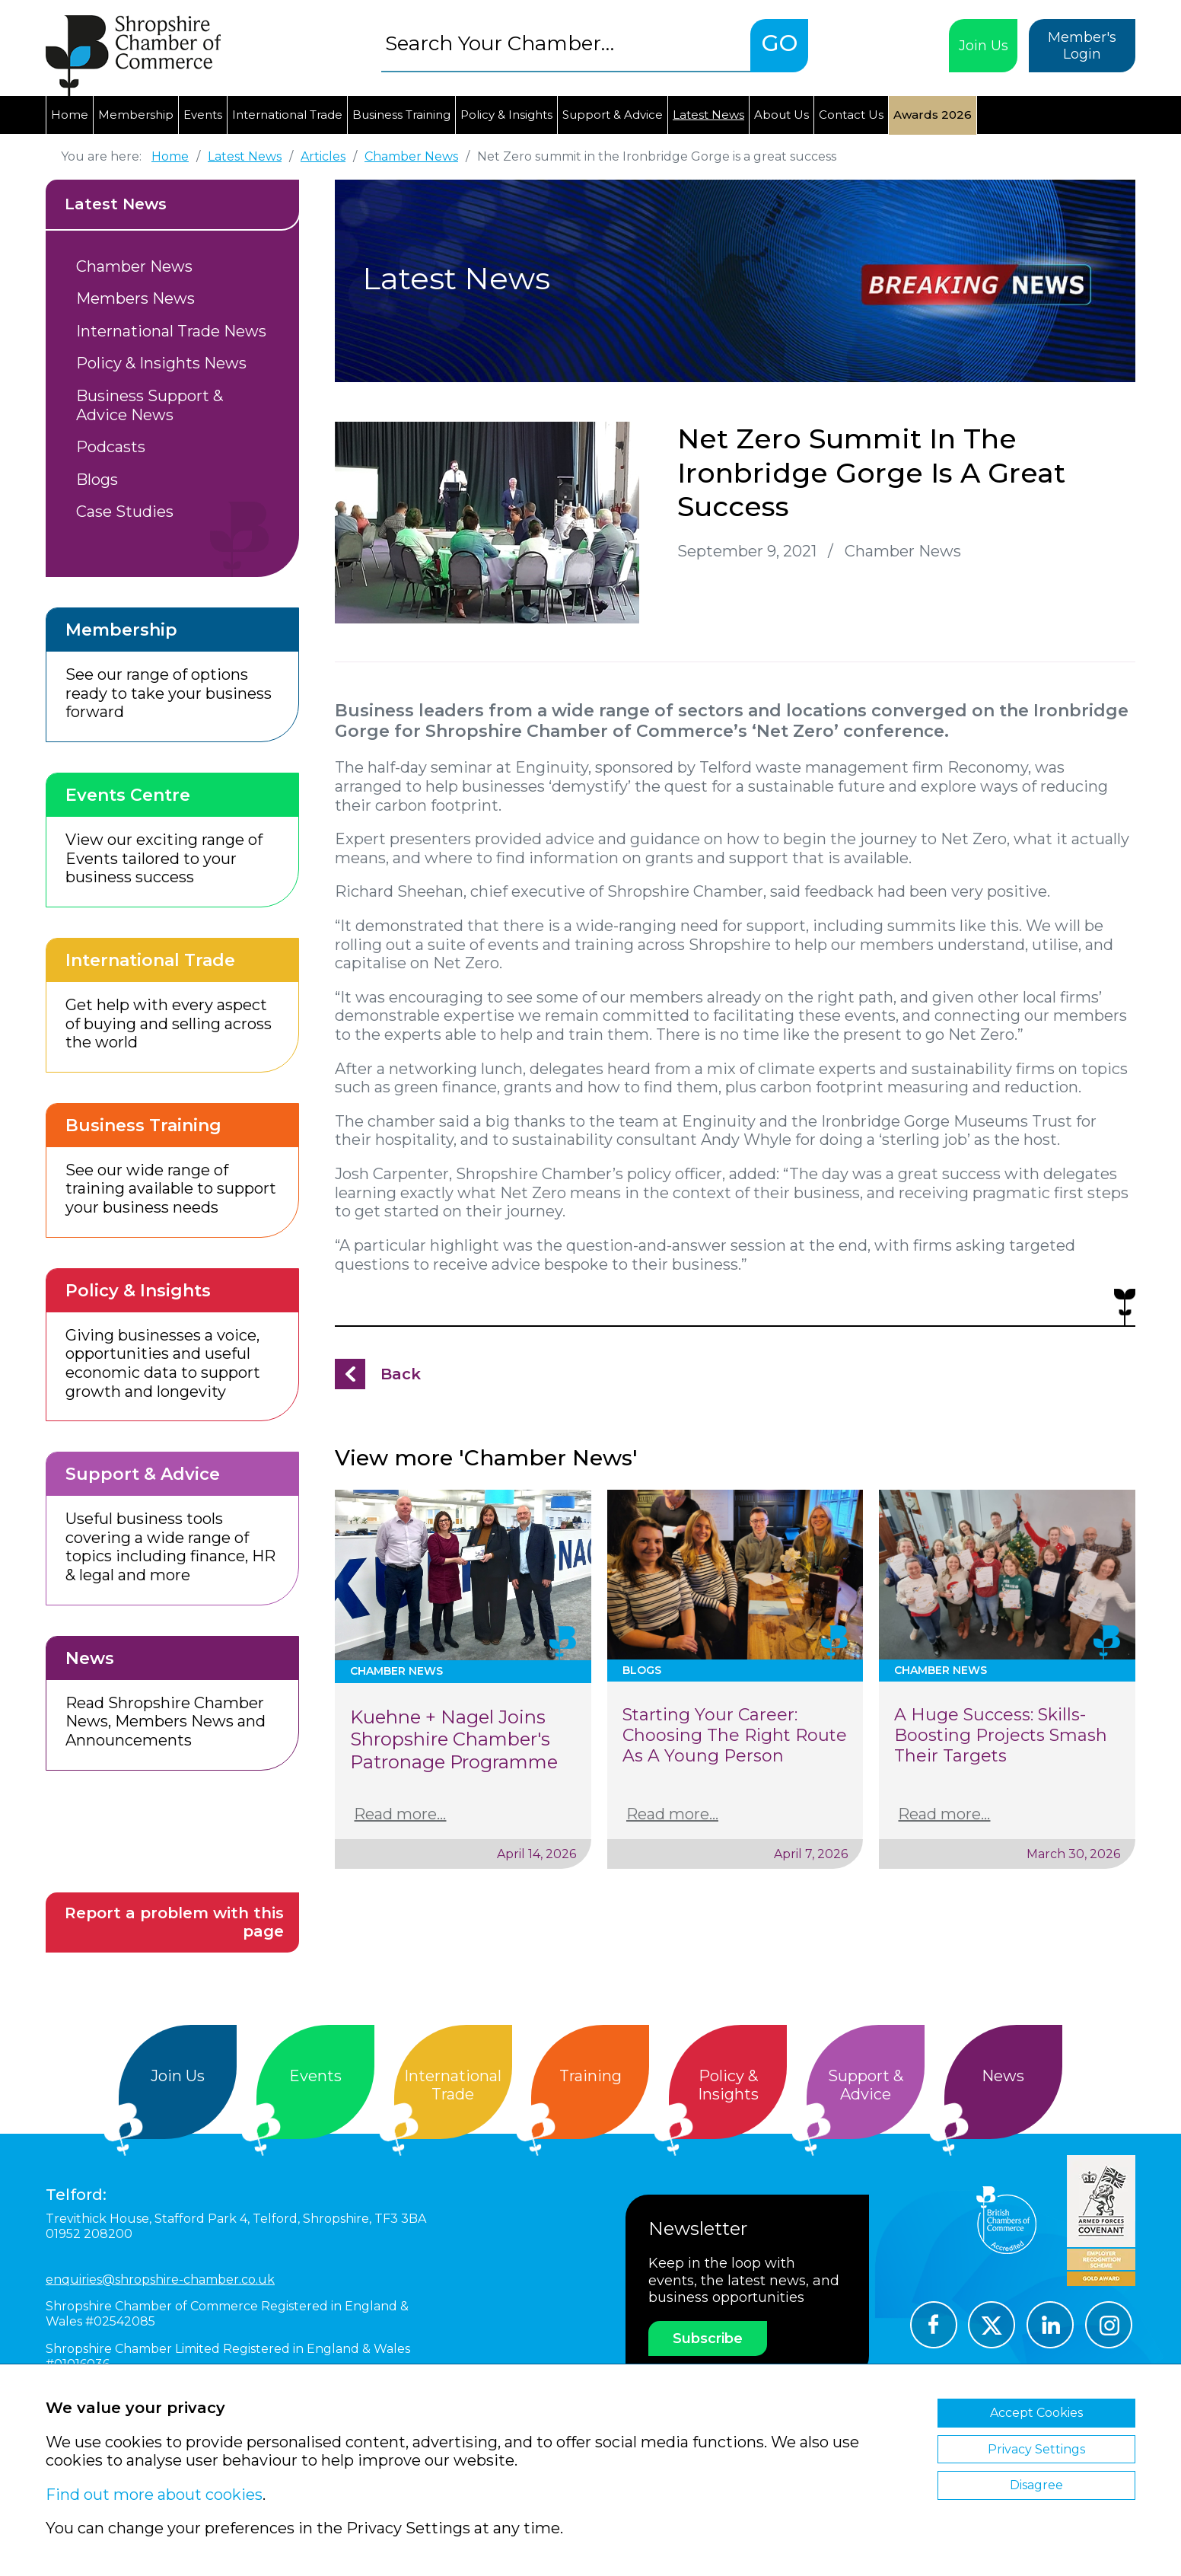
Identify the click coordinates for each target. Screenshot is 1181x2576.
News (1003, 2076)
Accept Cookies (1036, 2412)
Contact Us (851, 114)
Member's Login (1082, 45)
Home (69, 114)
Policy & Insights (506, 114)
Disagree (1036, 2485)
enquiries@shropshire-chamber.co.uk (160, 2279)
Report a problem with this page (174, 1922)
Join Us (983, 45)
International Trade (287, 114)
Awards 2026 (932, 114)
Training (590, 2076)
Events (202, 114)
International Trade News (171, 331)
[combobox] (565, 43)
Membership (135, 114)
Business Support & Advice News (149, 405)
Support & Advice (612, 114)
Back (400, 1374)
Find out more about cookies (154, 2494)
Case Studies (124, 511)
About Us (781, 114)
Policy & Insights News (161, 363)
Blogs (97, 479)
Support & (866, 2085)
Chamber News (134, 266)
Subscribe (708, 2338)
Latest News (708, 114)
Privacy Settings (1036, 2449)
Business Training (401, 114)
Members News (135, 298)
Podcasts (110, 447)
